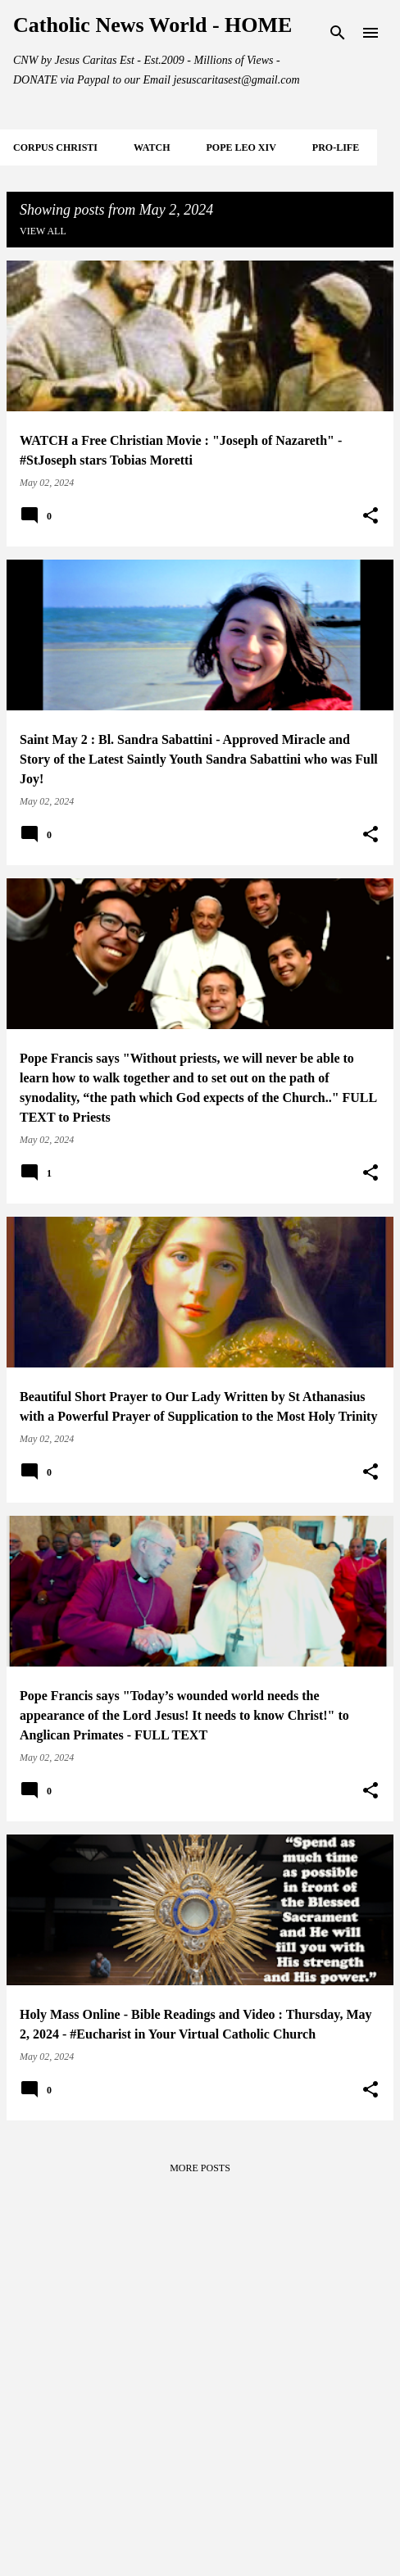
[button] (370, 516)
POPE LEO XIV (240, 147)
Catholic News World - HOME (152, 25)
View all (43, 231)
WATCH (152, 147)
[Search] (338, 32)
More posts (200, 2168)
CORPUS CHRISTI (55, 147)
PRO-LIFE (335, 147)
